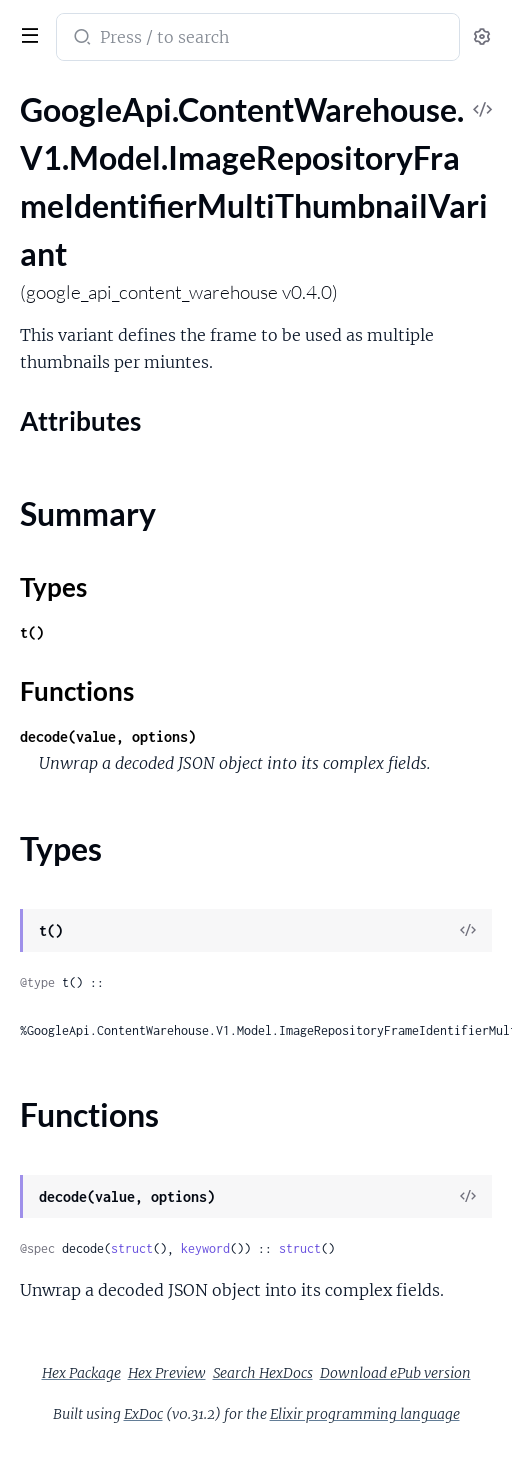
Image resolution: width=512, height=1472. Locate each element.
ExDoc (143, 1414)
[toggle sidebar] (26, 33)
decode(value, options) (108, 736)
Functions (77, 691)
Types (53, 587)
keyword (205, 1248)
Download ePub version (395, 1373)
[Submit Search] (80, 39)
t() (32, 632)
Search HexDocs (263, 1373)
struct (132, 1248)
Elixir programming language (365, 1414)
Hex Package (81, 1373)
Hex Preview (167, 1373)
